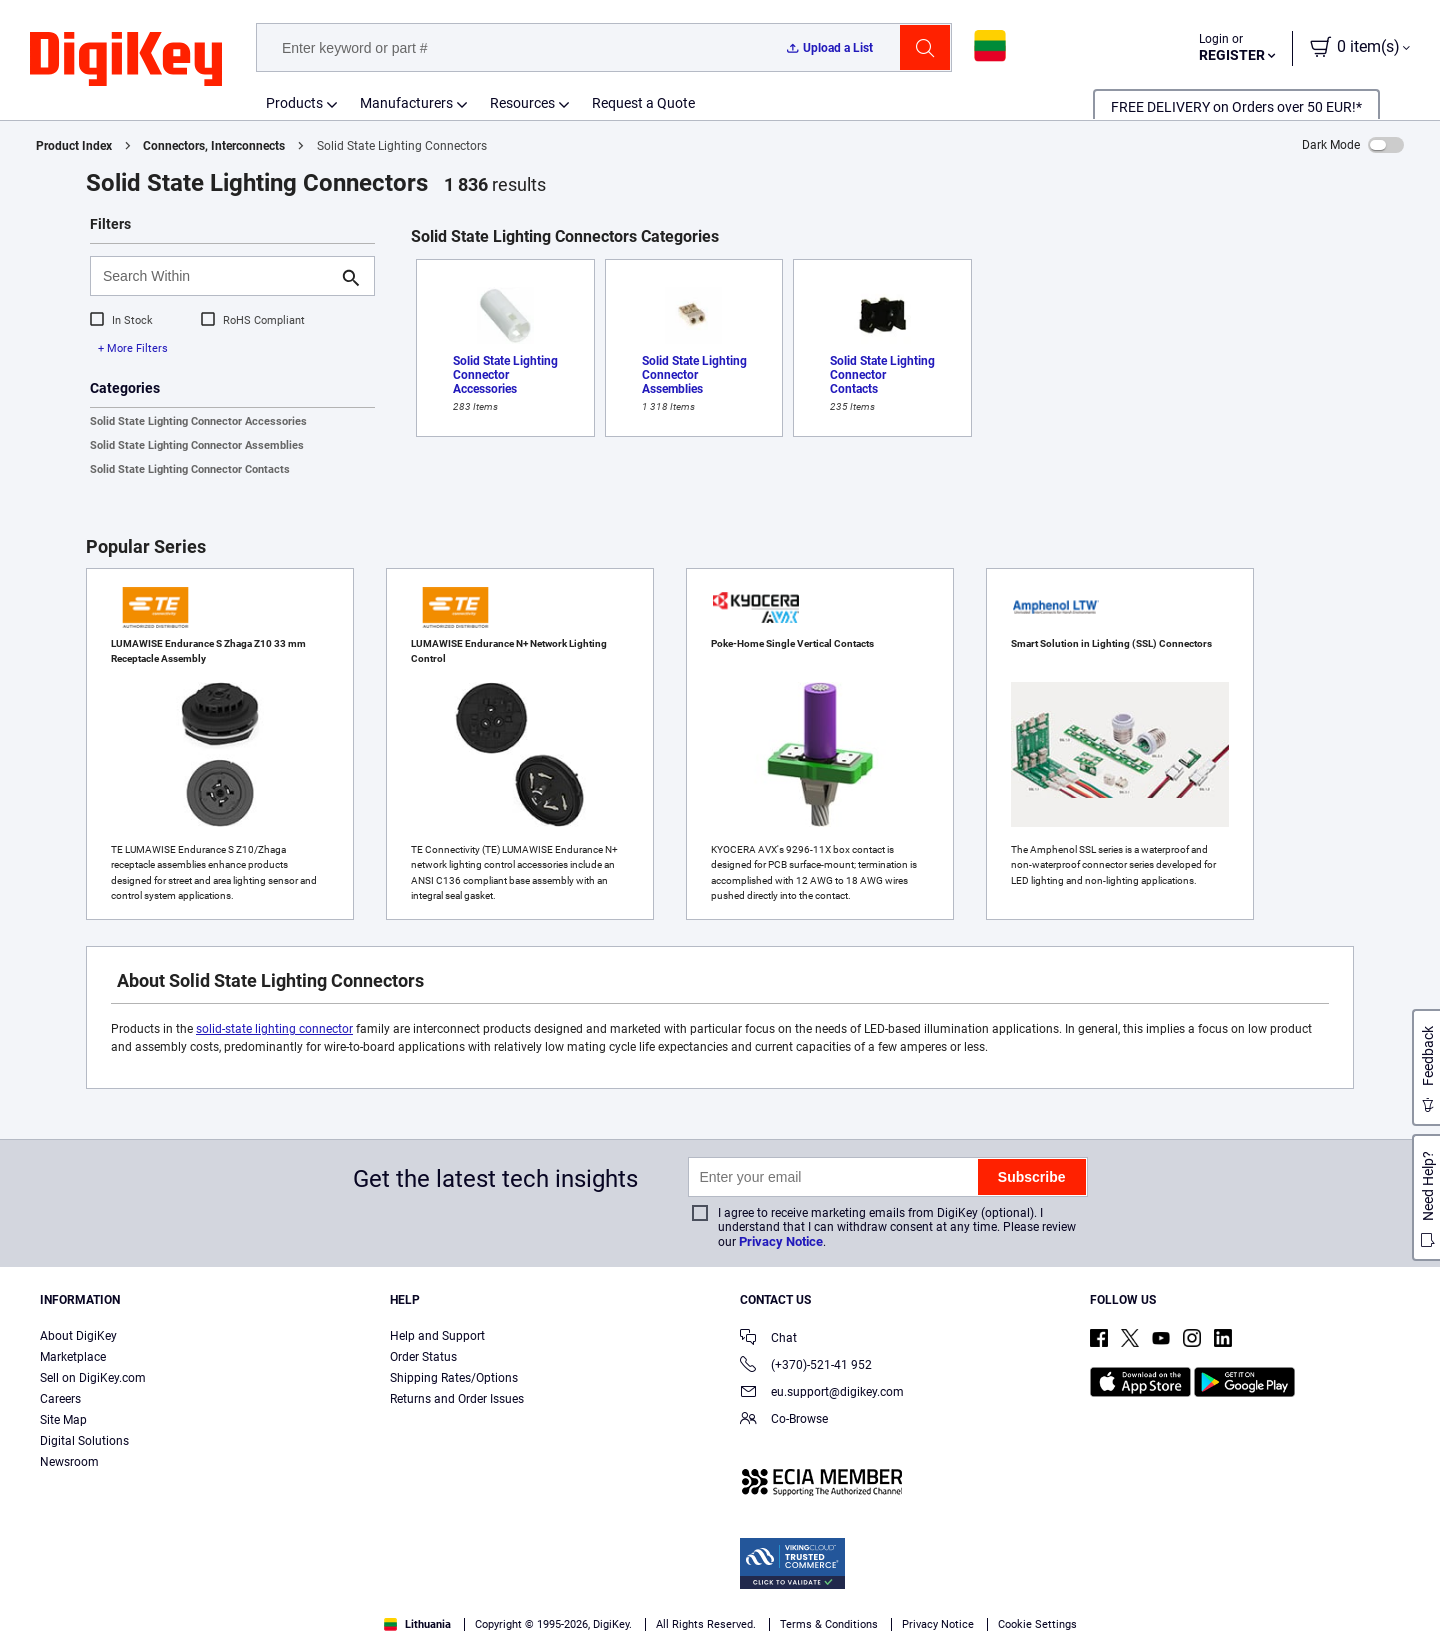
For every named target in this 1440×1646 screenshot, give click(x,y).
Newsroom (69, 1462)
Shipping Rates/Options (454, 1378)
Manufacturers (406, 103)
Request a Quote (643, 103)
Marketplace (73, 1357)
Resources (522, 103)
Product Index (74, 146)
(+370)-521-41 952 (806, 1366)
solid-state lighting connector (274, 1029)
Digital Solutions (84, 1441)
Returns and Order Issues (457, 1399)
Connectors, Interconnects (214, 146)
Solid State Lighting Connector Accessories (198, 421)
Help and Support (437, 1336)
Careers (60, 1399)
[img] (126, 60)
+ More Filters (133, 348)
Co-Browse (784, 1420)
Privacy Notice (781, 1241)
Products (294, 103)
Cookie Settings (1037, 1624)
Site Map (63, 1420)
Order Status (423, 1357)
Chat (768, 1339)
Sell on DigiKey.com (93, 1378)
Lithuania (417, 1624)
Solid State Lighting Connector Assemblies (197, 445)
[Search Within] (216, 276)
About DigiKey (78, 1336)
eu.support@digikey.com (822, 1393)
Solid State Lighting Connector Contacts (190, 469)
